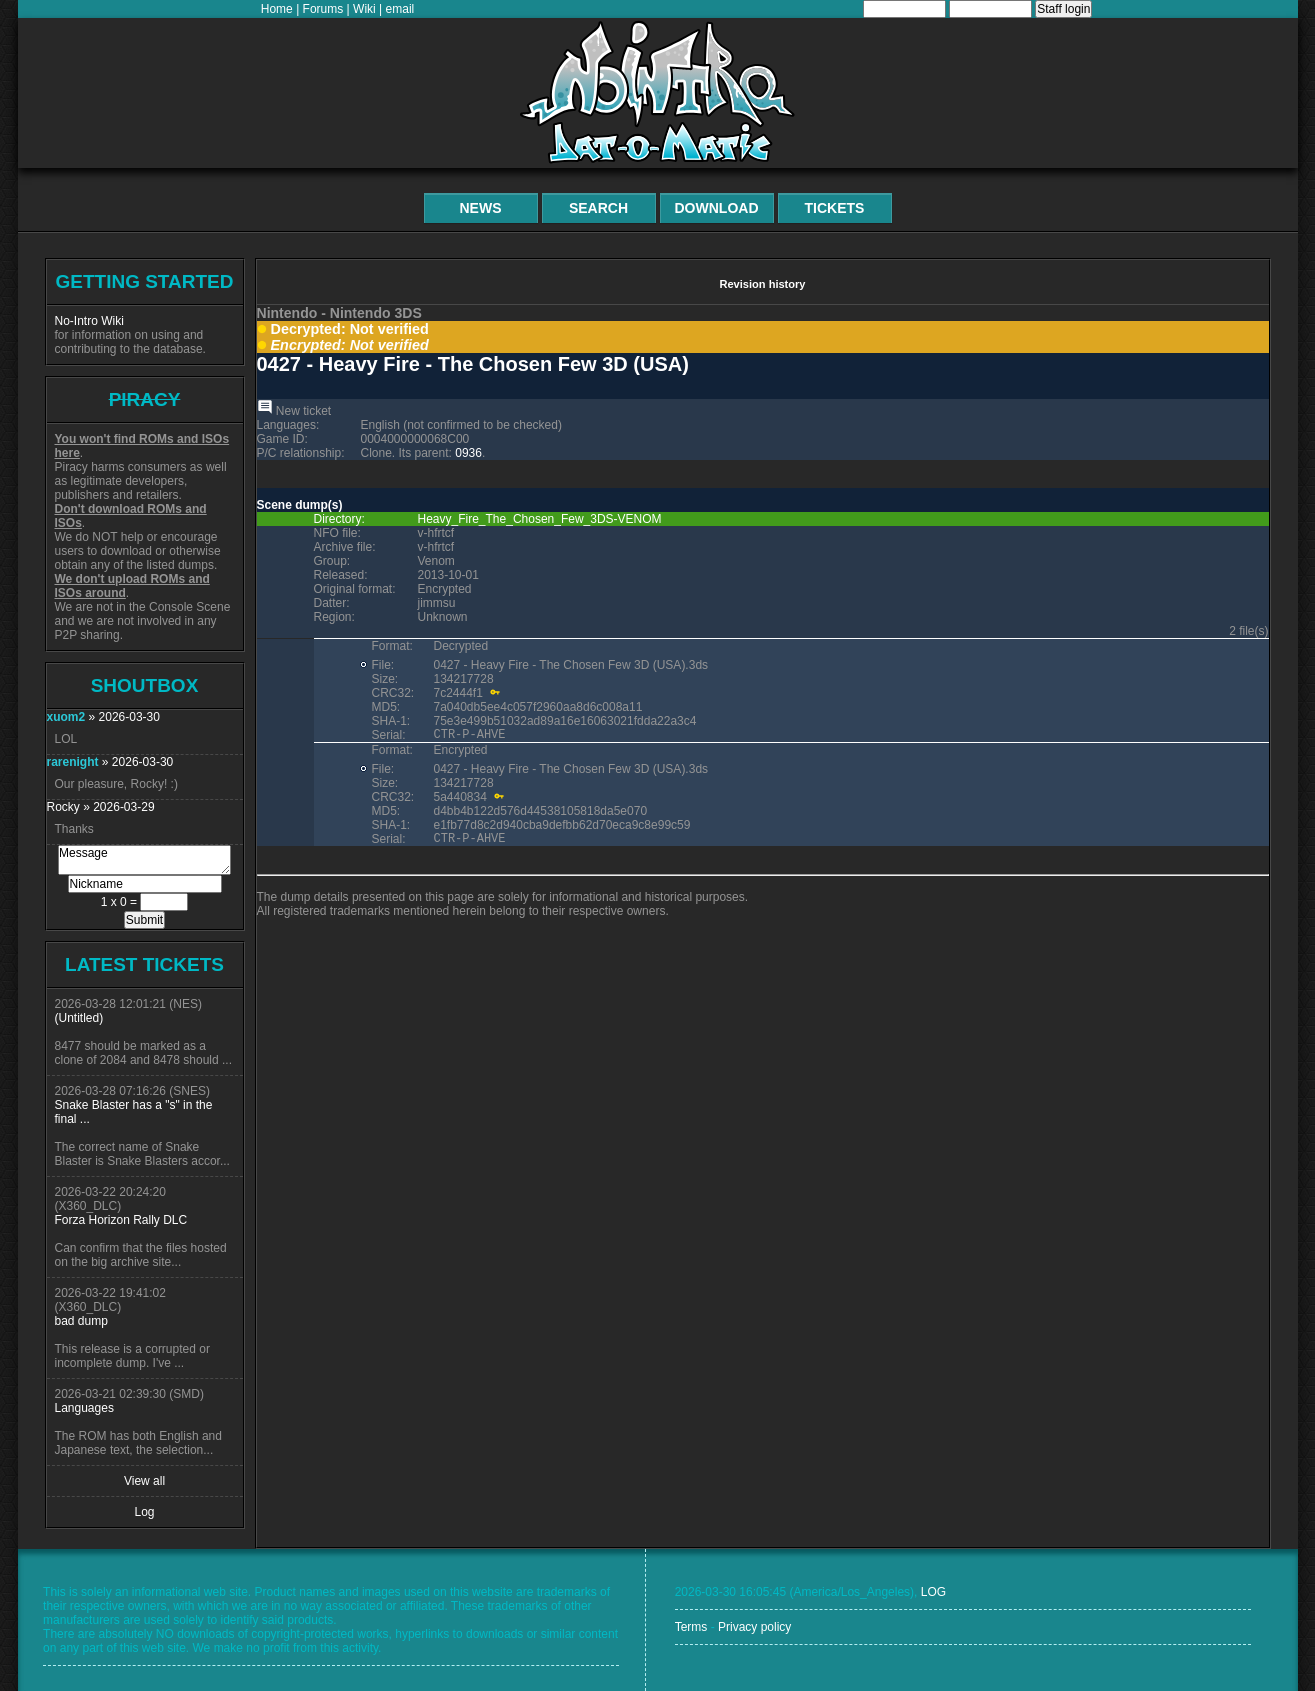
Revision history (762, 284)
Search (598, 208)
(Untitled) (79, 1018)
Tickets (835, 208)
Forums (323, 9)
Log (144, 1512)
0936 (468, 453)
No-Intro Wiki (89, 321)
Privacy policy (754, 1627)
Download (717, 208)
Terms (691, 1627)
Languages (84, 1408)
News (481, 208)
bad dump (81, 1321)
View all (144, 1481)
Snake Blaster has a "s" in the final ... (134, 1112)
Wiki (364, 9)
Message (144, 860)
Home (277, 9)
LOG (933, 1592)
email (400, 9)
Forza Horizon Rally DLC (121, 1220)
